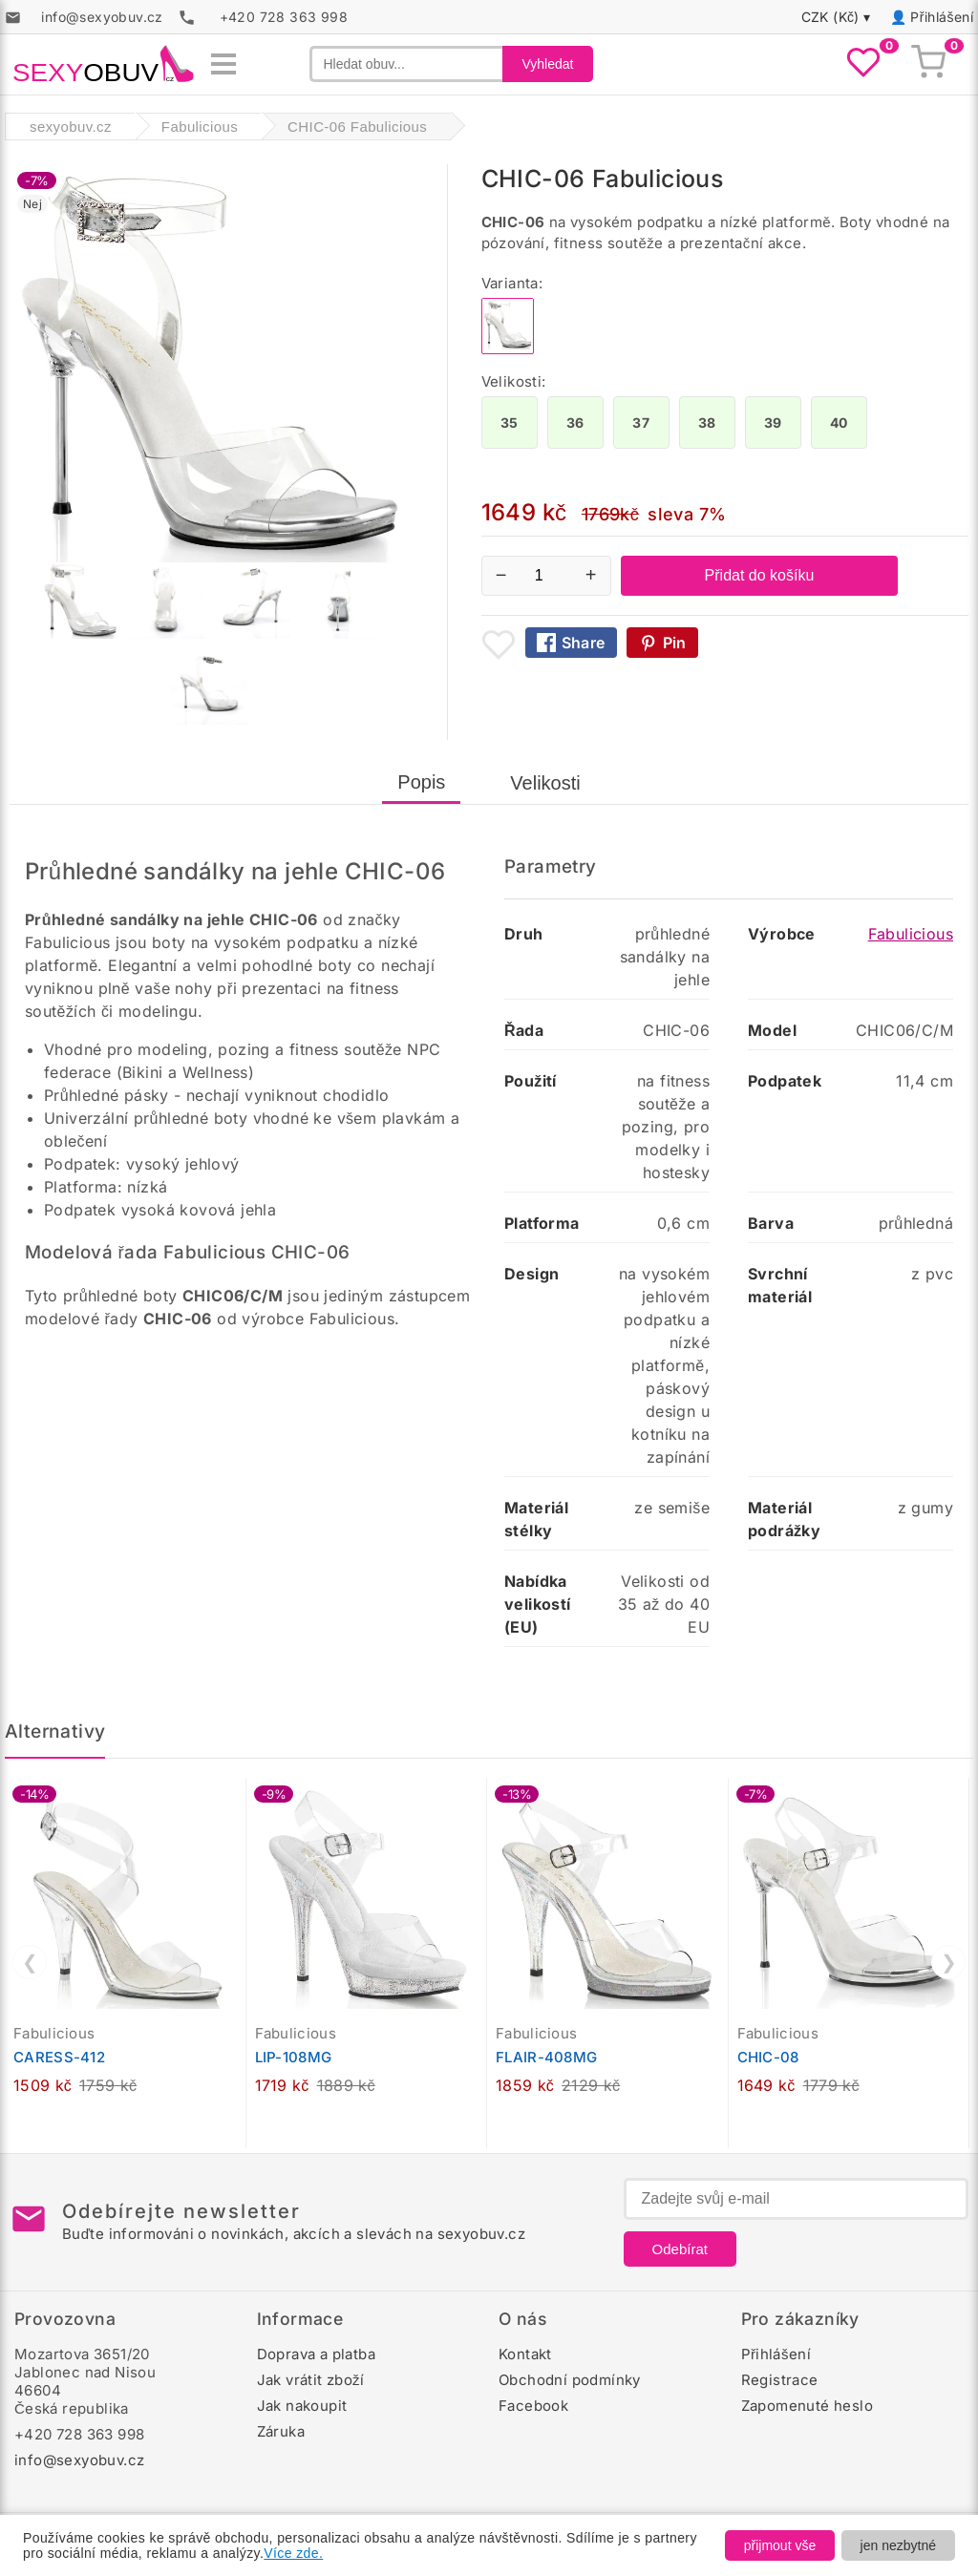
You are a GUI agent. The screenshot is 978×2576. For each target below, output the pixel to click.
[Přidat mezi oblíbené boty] (498, 644)
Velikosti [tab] (545, 782)
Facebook (533, 2406)
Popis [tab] (421, 781)
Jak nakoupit (302, 2406)
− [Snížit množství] (501, 574)
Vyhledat (548, 64)
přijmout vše (780, 2545)
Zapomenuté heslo (807, 2406)
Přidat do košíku (760, 575)
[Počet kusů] (546, 576)
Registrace (780, 2380)
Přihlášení (941, 17)
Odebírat (680, 2249)
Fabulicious (910, 933)
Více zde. (293, 2553)
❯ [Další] (949, 1962)
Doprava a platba (316, 2354)
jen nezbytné (898, 2545)
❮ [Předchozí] (30, 1962)
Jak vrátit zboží (311, 2380)
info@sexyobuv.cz (79, 2460)
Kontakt (525, 2354)
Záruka (281, 2431)
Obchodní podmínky (570, 2380)
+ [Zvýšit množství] (591, 574)
